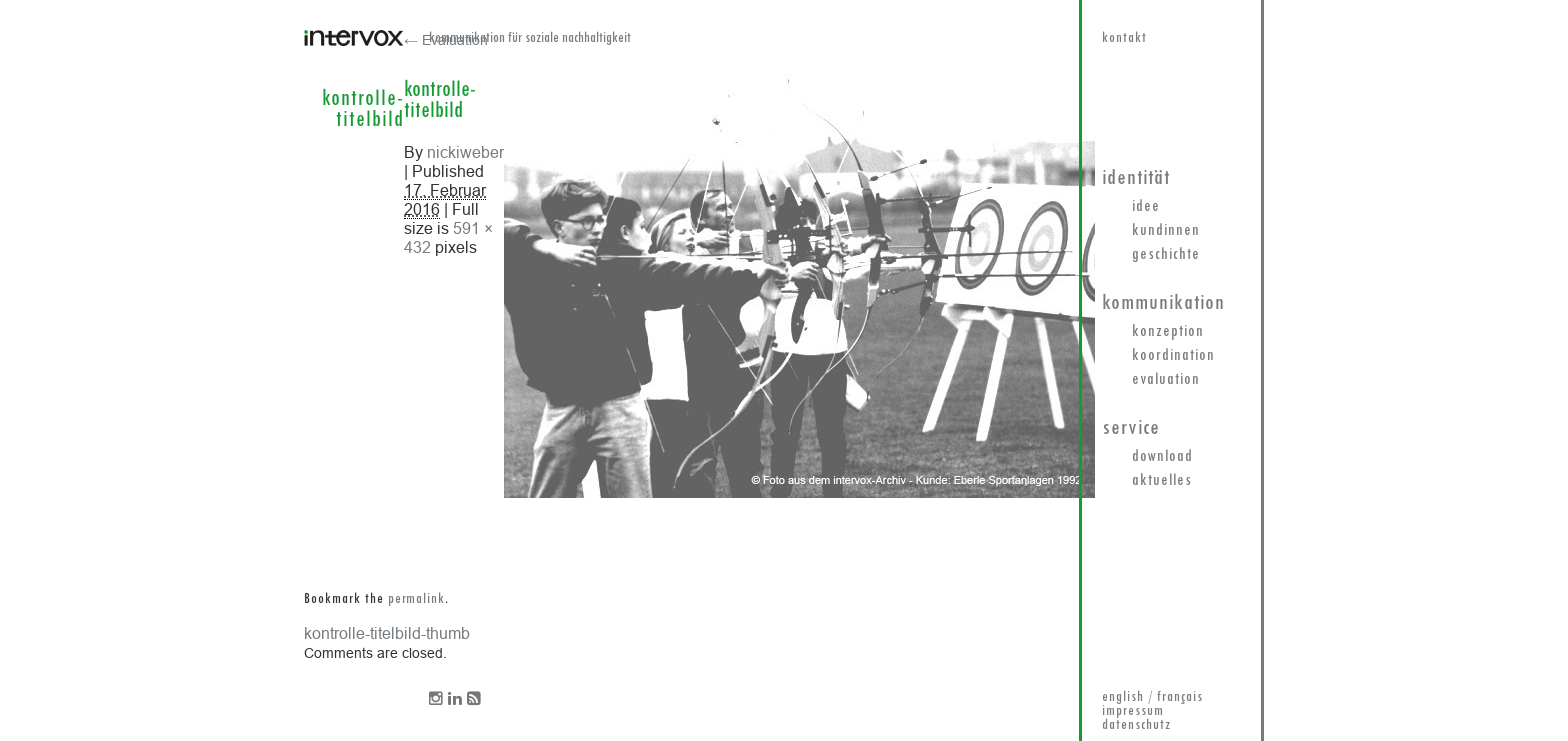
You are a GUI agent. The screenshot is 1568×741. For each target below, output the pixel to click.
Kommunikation (1163, 303)
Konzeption (1168, 332)
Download (1162, 457)
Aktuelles (1162, 481)
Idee (1146, 207)
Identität (1136, 178)
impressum (1133, 711)
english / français (1152, 697)
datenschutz (1136, 725)
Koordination (1173, 356)
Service (1131, 428)
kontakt (1124, 38)
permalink (416, 599)
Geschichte (1166, 255)
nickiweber (465, 152)
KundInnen (1166, 231)
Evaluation (1166, 380)
